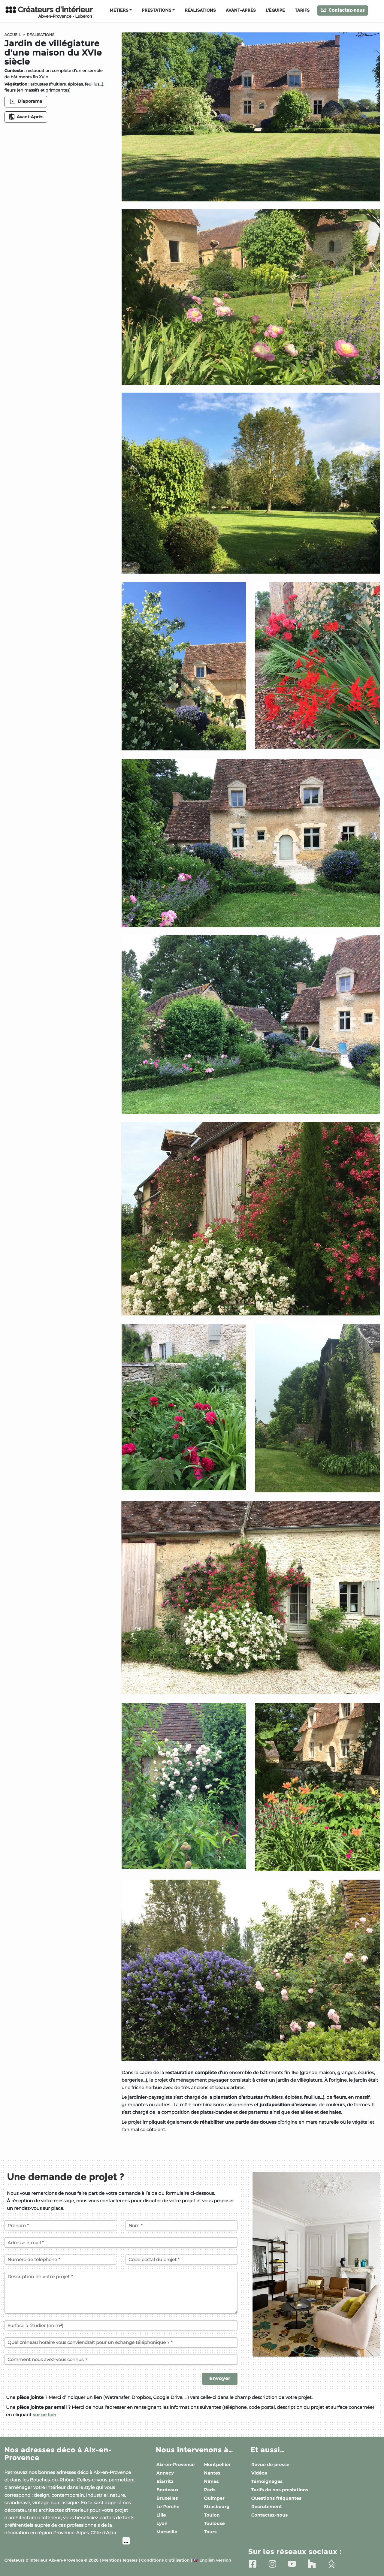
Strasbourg (216, 2506)
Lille (161, 2515)
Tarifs (302, 10)
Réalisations (200, 10)
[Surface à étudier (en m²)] (121, 2325)
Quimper (214, 2498)
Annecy (165, 2473)
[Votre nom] (181, 2225)
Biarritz (165, 2481)
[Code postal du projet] (181, 2260)
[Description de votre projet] (121, 2293)
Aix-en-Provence (175, 2464)
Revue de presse (270, 2464)
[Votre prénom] (60, 2225)
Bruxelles (167, 2498)
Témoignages (267, 2481)
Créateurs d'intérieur (48, 12)
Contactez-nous (342, 10)
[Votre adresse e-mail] (121, 2242)
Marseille (166, 2532)
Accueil (13, 35)
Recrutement (266, 2506)
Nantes (212, 2473)
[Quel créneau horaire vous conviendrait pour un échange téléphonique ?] (121, 2342)
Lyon (162, 2523)
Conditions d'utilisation (165, 2560)
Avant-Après (241, 10)
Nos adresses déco (58, 2454)
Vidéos (259, 2473)
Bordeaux (167, 2490)
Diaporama (25, 101)
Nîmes (211, 2481)
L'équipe (275, 10)
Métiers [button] (119, 10)
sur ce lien (44, 2415)
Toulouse (214, 2523)
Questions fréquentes (276, 2498)
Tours (210, 2532)
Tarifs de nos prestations (279, 2490)
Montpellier (217, 2464)
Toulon (211, 2515)
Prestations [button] (156, 10)
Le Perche (168, 2506)
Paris (209, 2490)
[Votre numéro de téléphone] (60, 2260)
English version (212, 2560)
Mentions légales (120, 2560)
